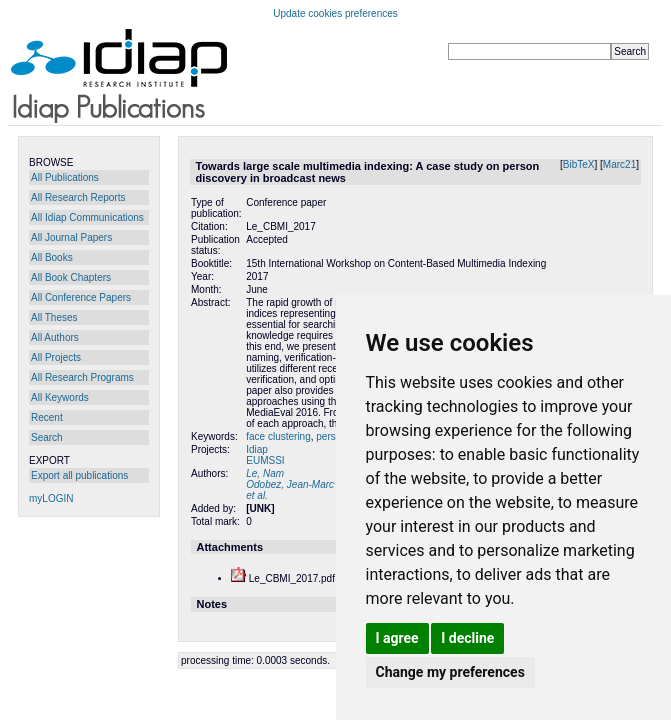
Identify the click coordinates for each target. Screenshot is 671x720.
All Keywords (60, 397)
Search (47, 437)
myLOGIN (51, 498)
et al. (257, 495)
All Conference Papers (81, 297)
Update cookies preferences (335, 13)
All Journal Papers (71, 237)
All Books (52, 257)
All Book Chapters (71, 277)
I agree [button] (397, 638)
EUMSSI (265, 460)
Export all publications (79, 475)
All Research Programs (82, 377)
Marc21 (619, 164)
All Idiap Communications (87, 217)
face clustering (278, 436)
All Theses (54, 317)
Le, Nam (265, 473)
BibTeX (579, 164)
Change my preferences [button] (450, 672)
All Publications (65, 177)
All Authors (55, 337)
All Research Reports (78, 197)
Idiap (257, 449)
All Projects (56, 357)
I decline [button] (467, 638)
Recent (47, 417)
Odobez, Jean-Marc (290, 484)
